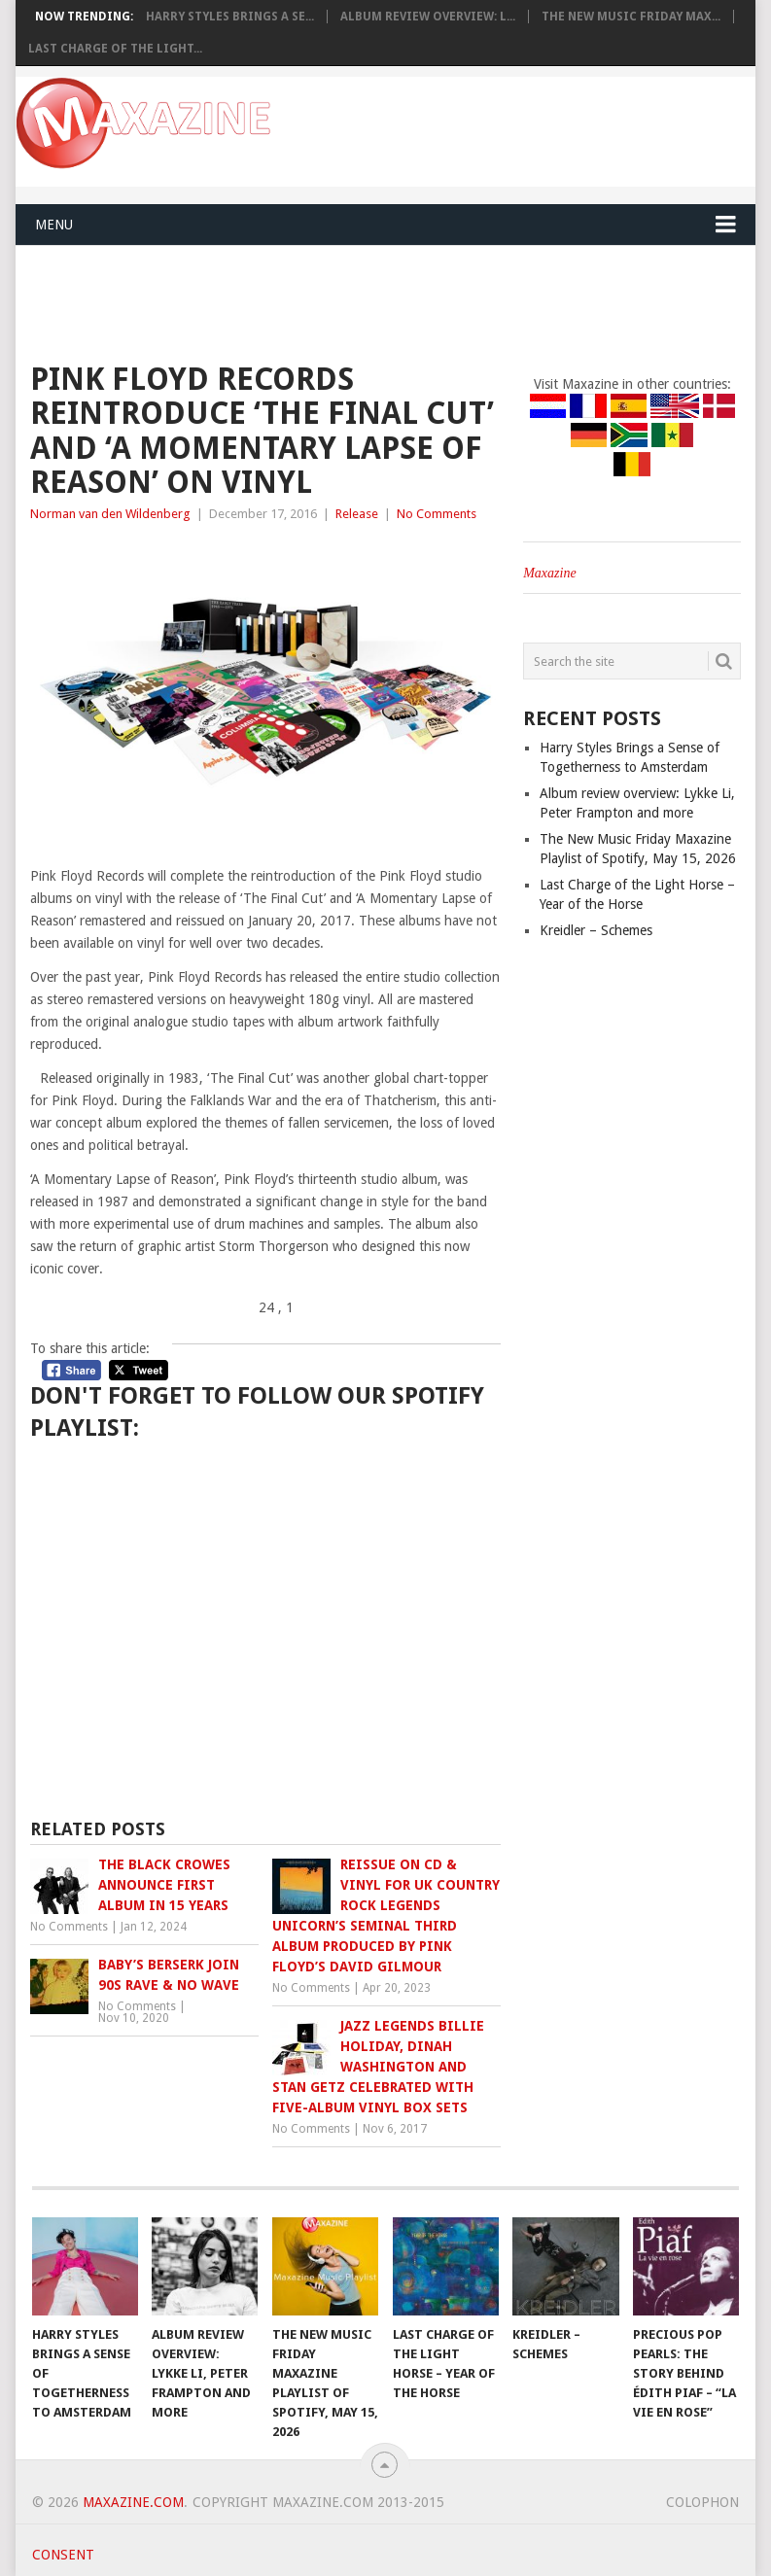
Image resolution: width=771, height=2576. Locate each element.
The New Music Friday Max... (631, 16)
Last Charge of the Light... (115, 48)
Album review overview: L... (427, 16)
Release (356, 513)
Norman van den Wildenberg (110, 513)
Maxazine (549, 573)
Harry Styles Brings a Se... (230, 16)
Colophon (702, 2502)
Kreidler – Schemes (596, 930)
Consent (63, 2554)
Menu (54, 224)
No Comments (436, 513)
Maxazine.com (133, 2502)
